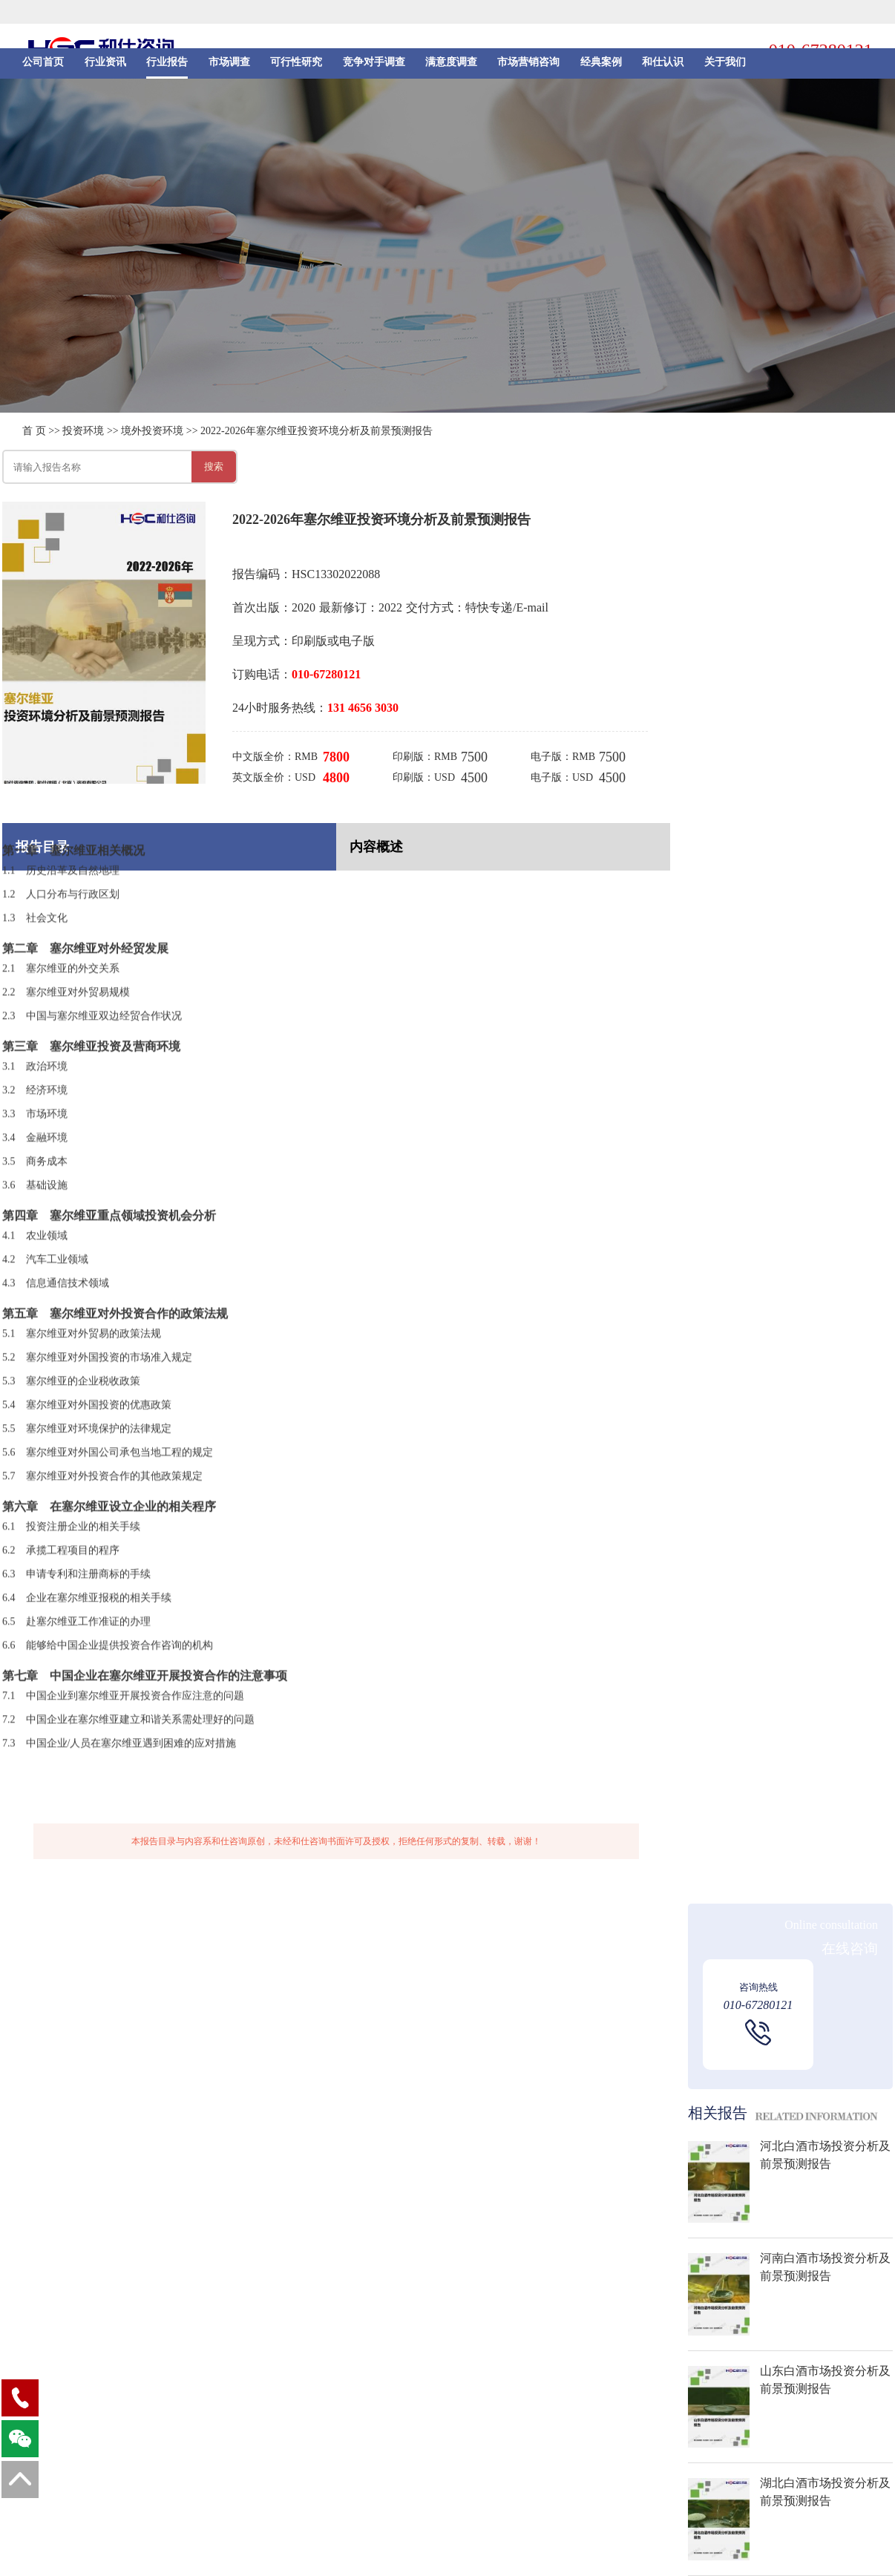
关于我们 (725, 67)
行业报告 (167, 67)
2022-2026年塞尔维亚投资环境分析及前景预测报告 (316, 430)
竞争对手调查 (374, 67)
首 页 (34, 430)
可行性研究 (296, 67)
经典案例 (601, 67)
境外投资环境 (152, 430)
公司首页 (43, 67)
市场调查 (229, 67)
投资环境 (83, 430)
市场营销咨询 (528, 67)
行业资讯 (105, 67)
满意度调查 (451, 67)
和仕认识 (662, 67)
